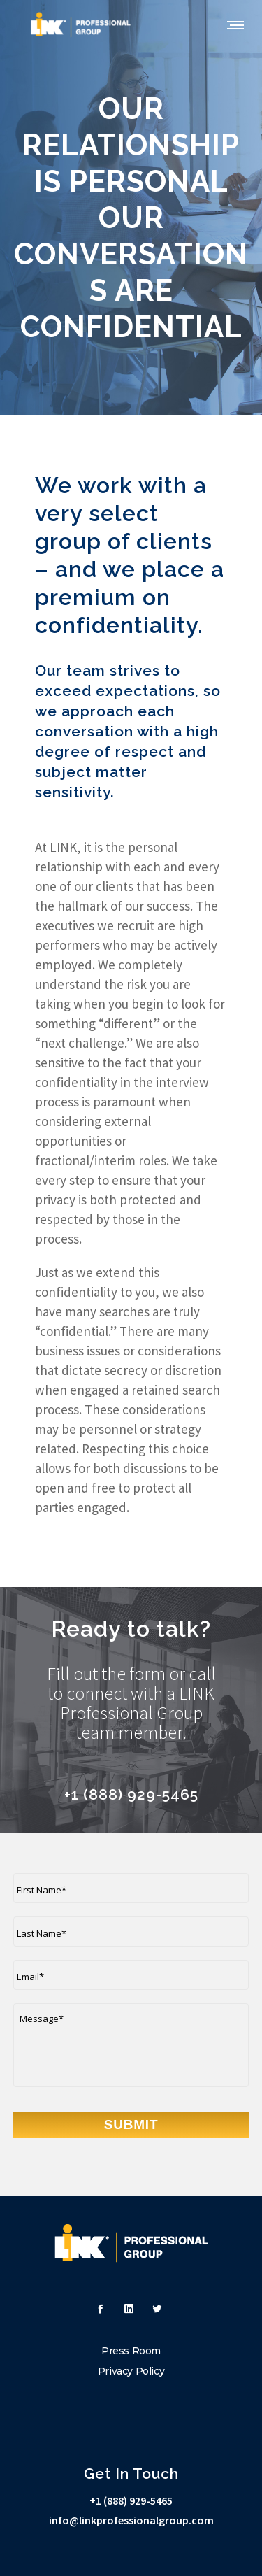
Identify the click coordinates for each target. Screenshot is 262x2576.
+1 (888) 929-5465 (131, 2500)
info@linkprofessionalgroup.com (131, 2520)
